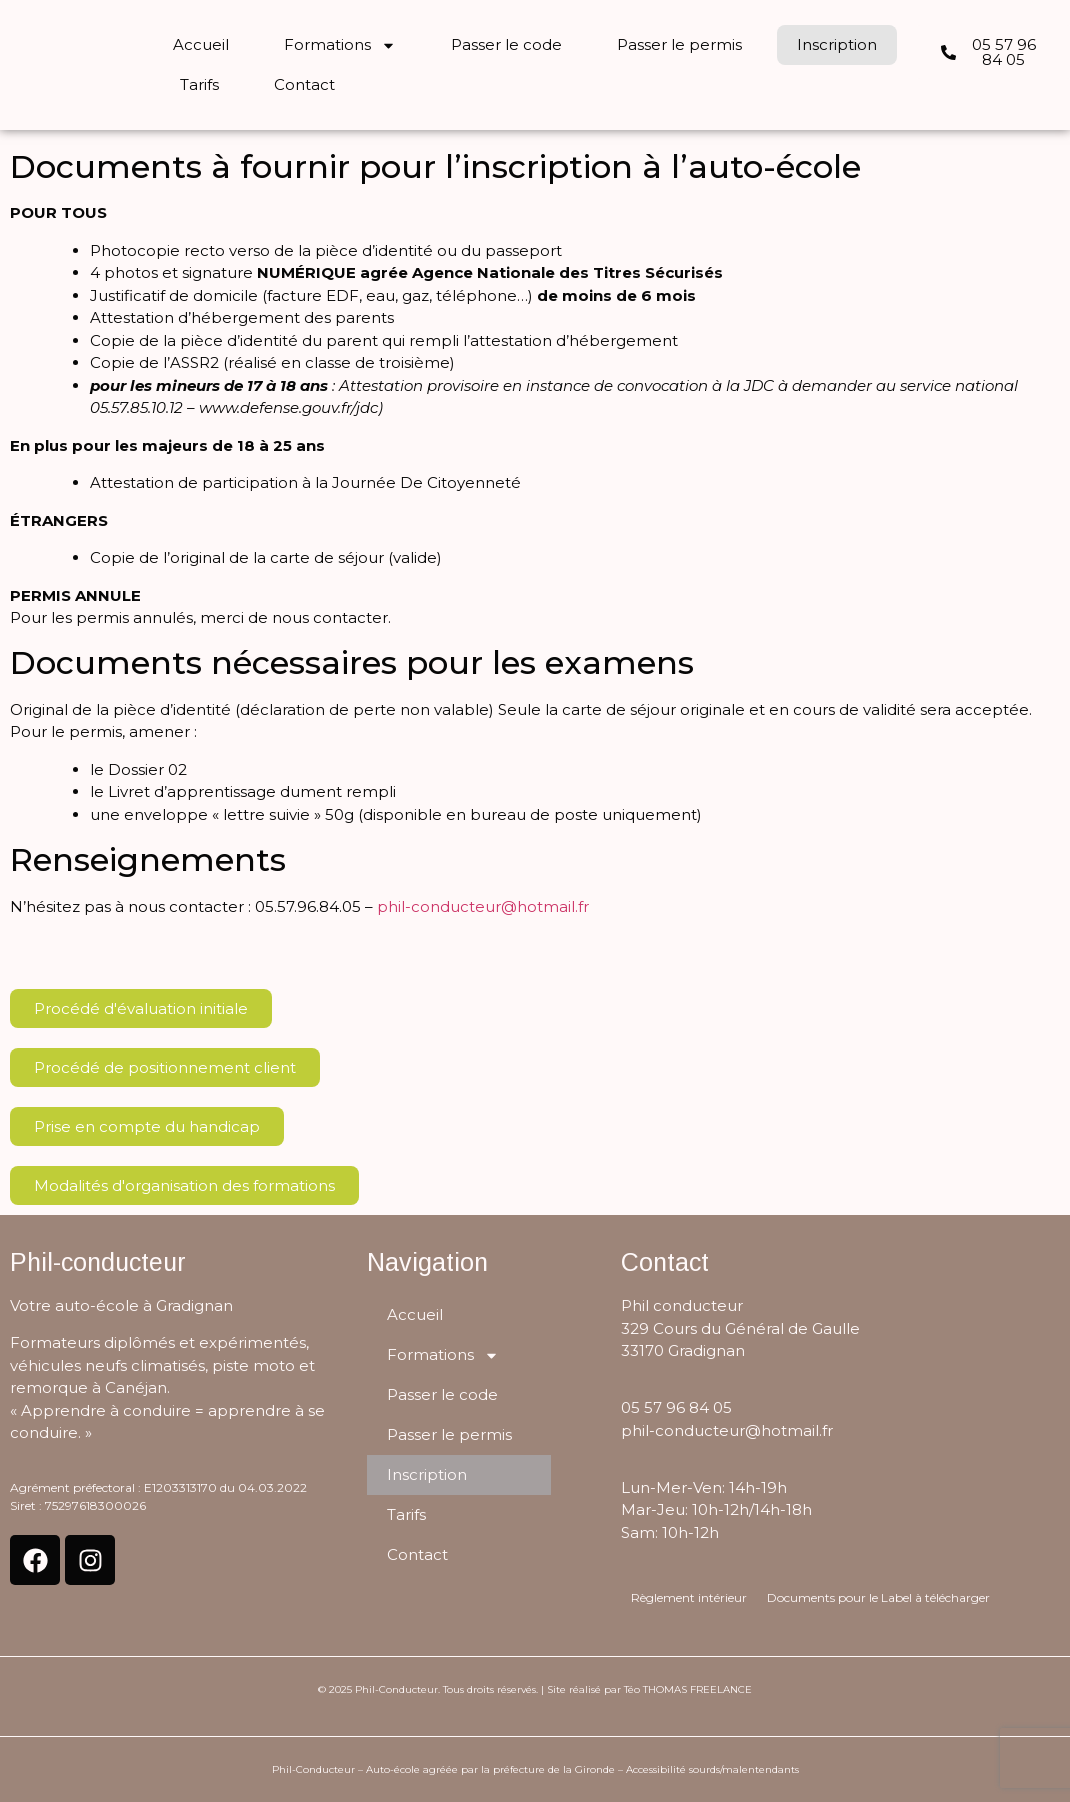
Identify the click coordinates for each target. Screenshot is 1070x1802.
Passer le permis (679, 44)
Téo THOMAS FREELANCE (688, 1689)
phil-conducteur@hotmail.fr (483, 906)
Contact (304, 84)
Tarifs (199, 84)
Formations (340, 45)
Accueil (201, 44)
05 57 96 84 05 (676, 1407)
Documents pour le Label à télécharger (878, 1597)
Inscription (837, 44)
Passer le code (506, 44)
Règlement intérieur (689, 1597)
